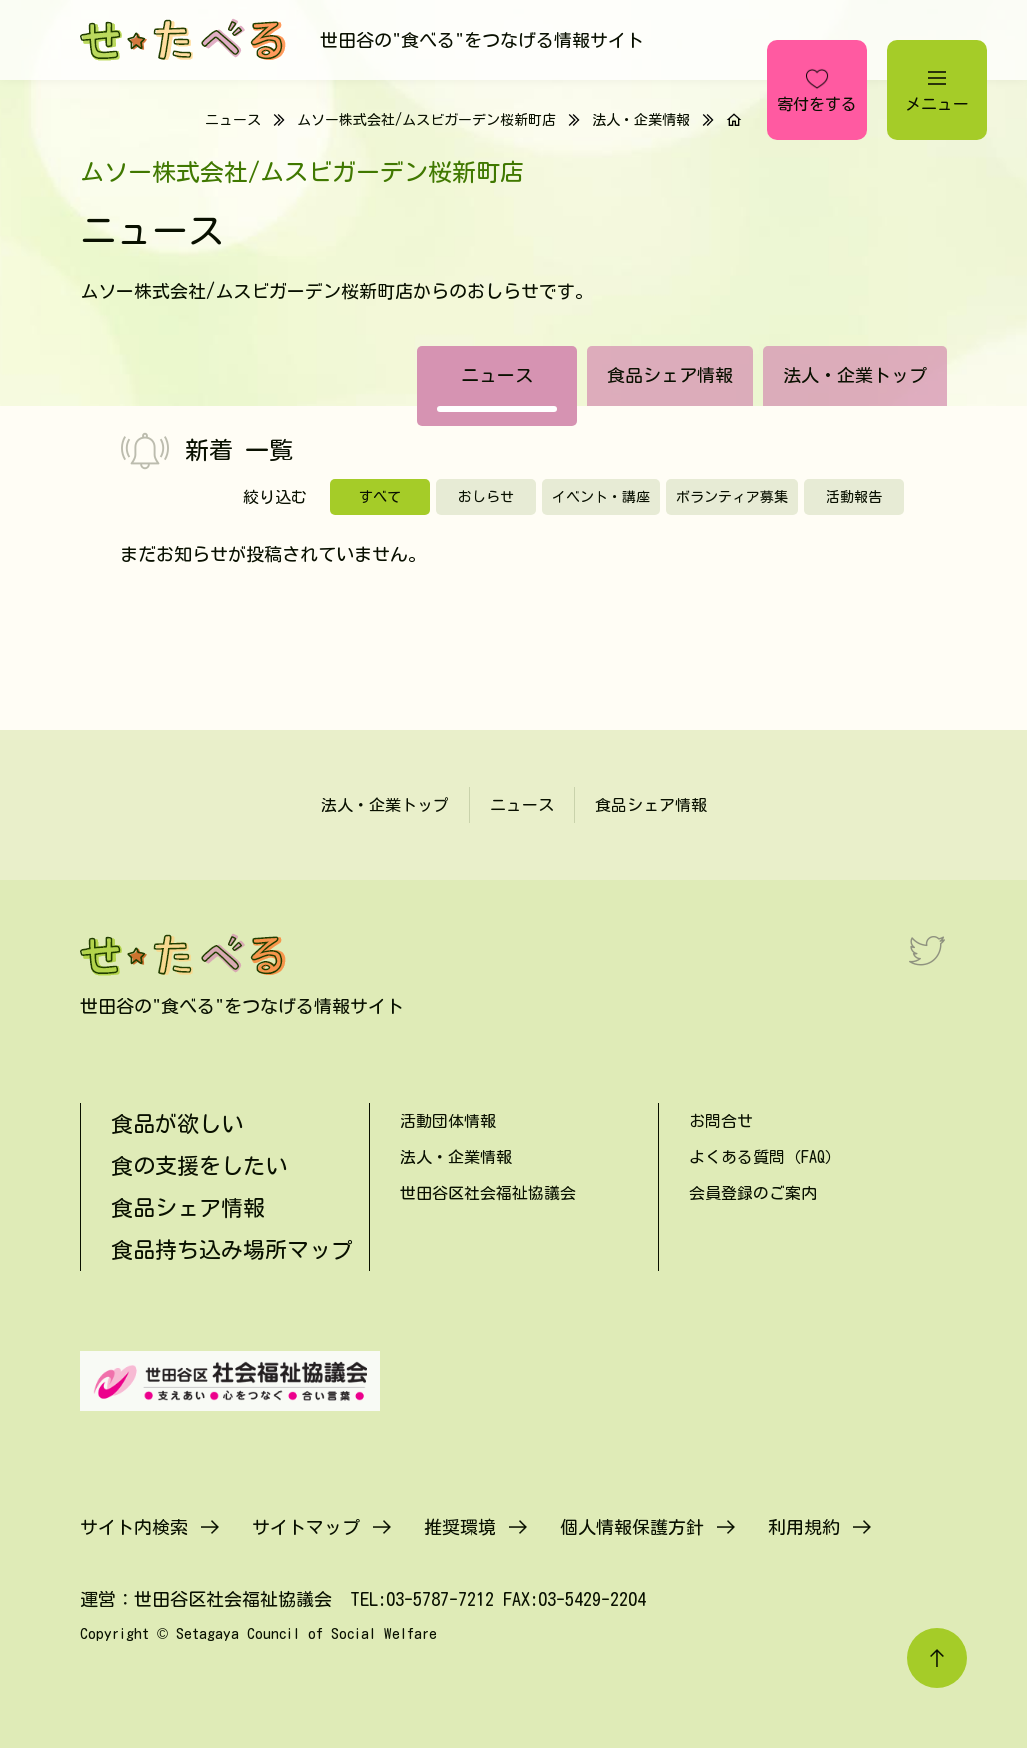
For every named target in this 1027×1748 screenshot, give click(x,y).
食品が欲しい (177, 1124)
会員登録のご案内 (753, 1193)
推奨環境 (460, 1527)
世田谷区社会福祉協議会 (488, 1193)
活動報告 (854, 497)
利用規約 (804, 1527)
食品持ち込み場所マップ (232, 1250)
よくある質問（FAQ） (765, 1157)
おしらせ (486, 497)
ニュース (497, 375)
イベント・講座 (601, 497)
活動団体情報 (448, 1121)
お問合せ (721, 1121)
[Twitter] (927, 950)
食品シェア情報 (670, 375)
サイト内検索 (134, 1527)
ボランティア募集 (732, 497)
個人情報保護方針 (632, 1527)
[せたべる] (185, 40)
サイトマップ (306, 1527)
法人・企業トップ (855, 375)
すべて (380, 497)
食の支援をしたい (199, 1166)
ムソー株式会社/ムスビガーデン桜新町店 (426, 120)
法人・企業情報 (641, 120)
